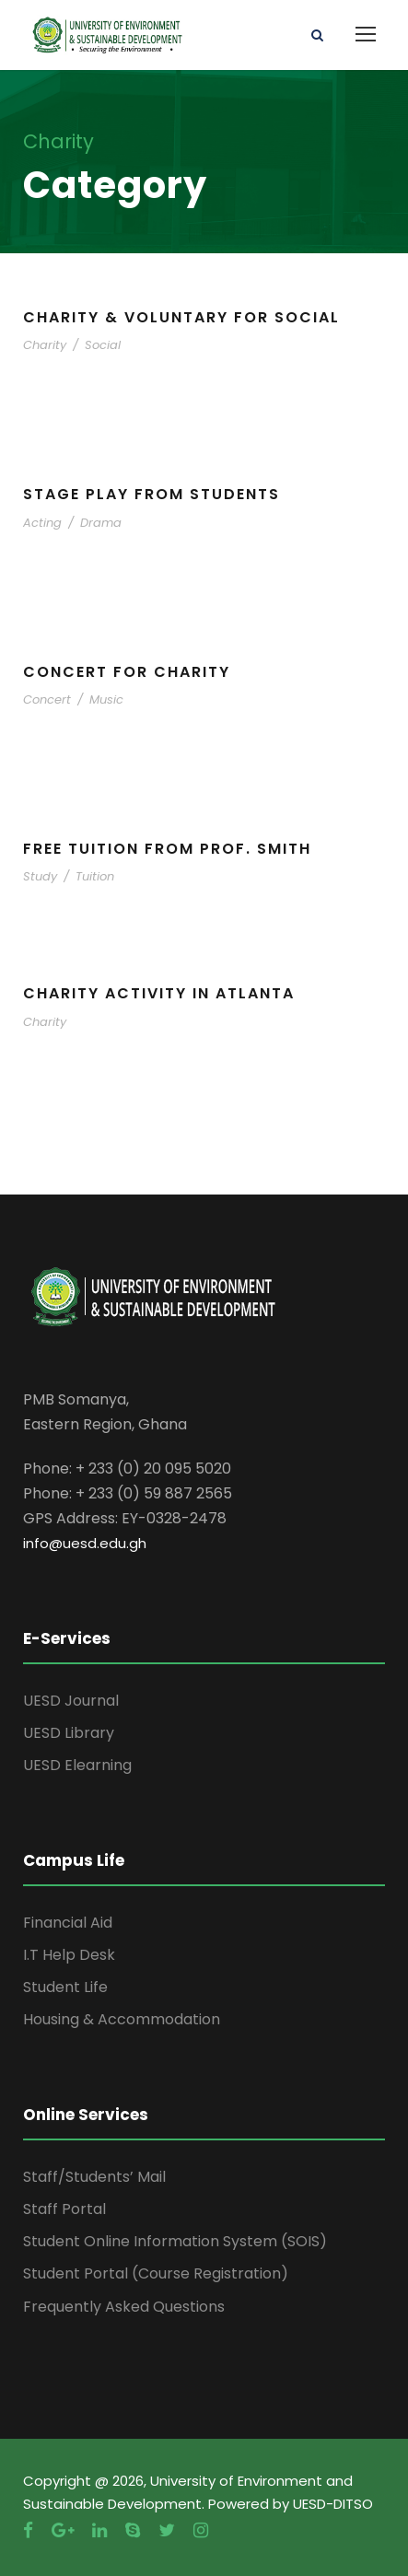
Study (40, 876)
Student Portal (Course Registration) (155, 2273)
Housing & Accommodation (121, 2019)
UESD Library (68, 1732)
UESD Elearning (77, 1765)
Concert (47, 699)
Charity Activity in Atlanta (159, 993)
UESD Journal (71, 1700)
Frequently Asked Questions (124, 2306)
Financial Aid (67, 1922)
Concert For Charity (126, 671)
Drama (101, 522)
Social (103, 345)
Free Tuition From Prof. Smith (167, 848)
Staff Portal (64, 2209)
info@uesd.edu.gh (84, 1543)
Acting (42, 522)
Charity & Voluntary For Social (181, 317)
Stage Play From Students (151, 494)
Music (106, 699)
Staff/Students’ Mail (94, 2176)
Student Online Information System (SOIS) (175, 2241)
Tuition (95, 876)
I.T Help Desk (69, 1954)
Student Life (65, 1987)
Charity (44, 345)
